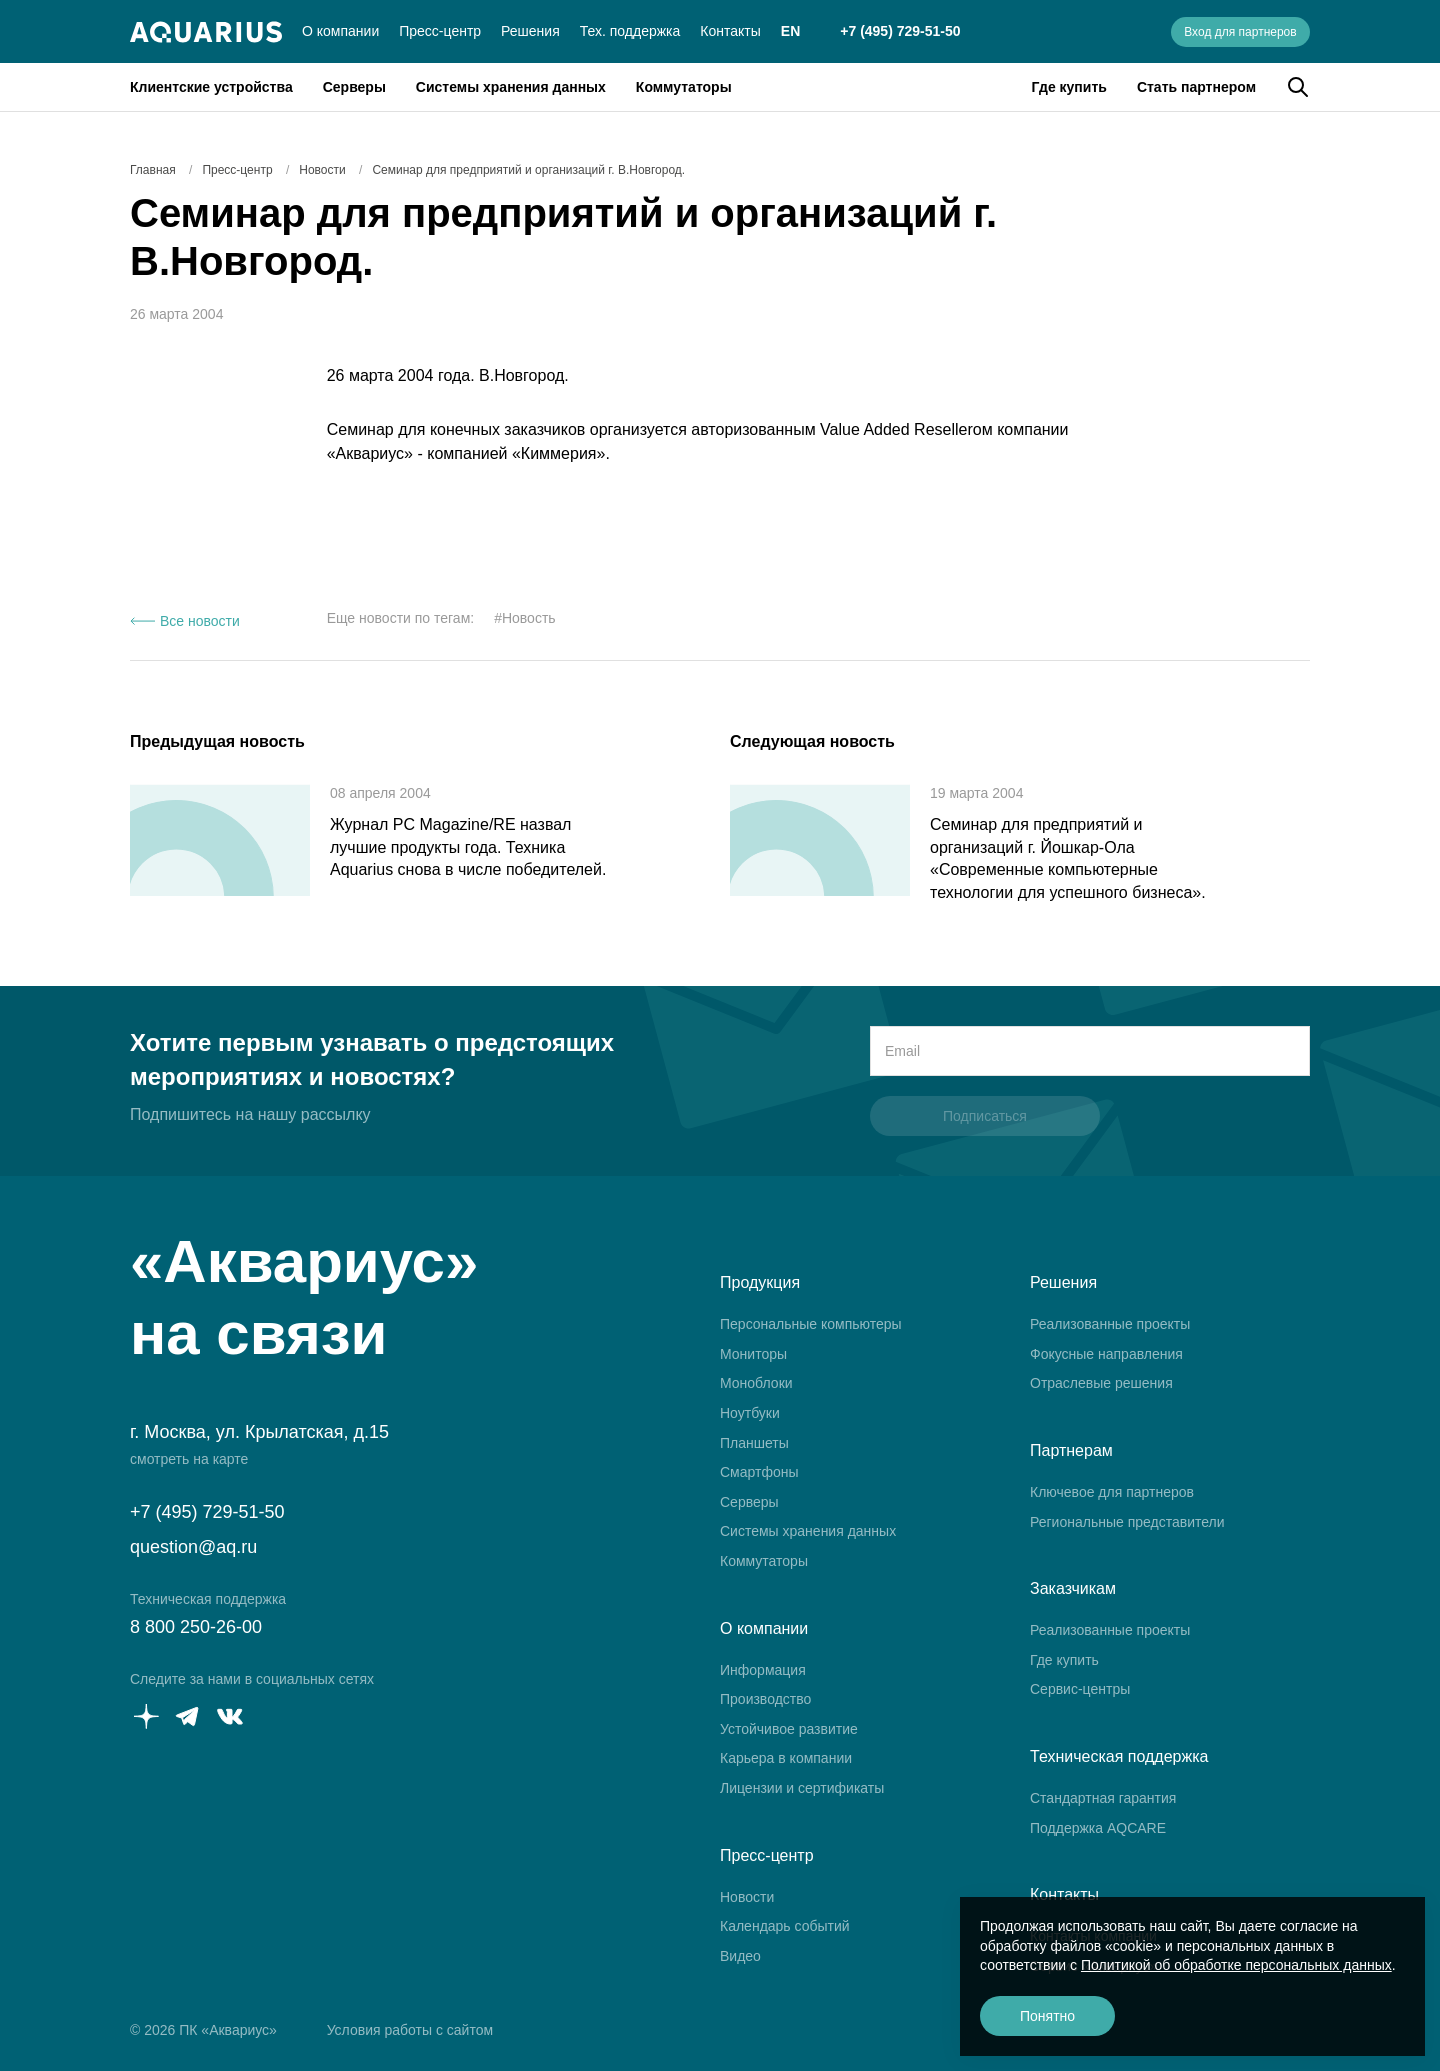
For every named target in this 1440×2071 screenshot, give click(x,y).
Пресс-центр (440, 31)
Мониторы (753, 1354)
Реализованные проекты (1110, 1324)
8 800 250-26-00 (196, 1627)
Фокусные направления (1106, 1354)
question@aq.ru (193, 1547)
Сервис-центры (1080, 1689)
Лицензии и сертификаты (802, 1788)
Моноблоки (756, 1383)
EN (790, 31)
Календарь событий (785, 1926)
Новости (747, 1897)
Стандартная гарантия (1103, 1798)
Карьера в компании (786, 1758)
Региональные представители (1127, 1522)
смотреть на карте (189, 1459)
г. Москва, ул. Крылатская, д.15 (259, 1432)
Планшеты (754, 1443)
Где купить (1069, 87)
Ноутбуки (750, 1413)
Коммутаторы (684, 87)
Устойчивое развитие (789, 1729)
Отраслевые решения (1101, 1383)
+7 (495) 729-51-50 (900, 31)
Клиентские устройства (211, 87)
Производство (765, 1699)
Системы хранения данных (511, 87)
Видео (740, 1956)
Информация (763, 1670)
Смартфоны (759, 1472)
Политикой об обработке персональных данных (1236, 1965)
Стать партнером (1196, 87)
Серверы (354, 87)
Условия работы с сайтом (410, 2030)
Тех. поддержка (630, 31)
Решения (530, 31)
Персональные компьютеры (811, 1324)
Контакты (730, 31)
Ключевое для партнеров (1112, 1492)
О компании (340, 31)
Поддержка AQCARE (1098, 1828)
